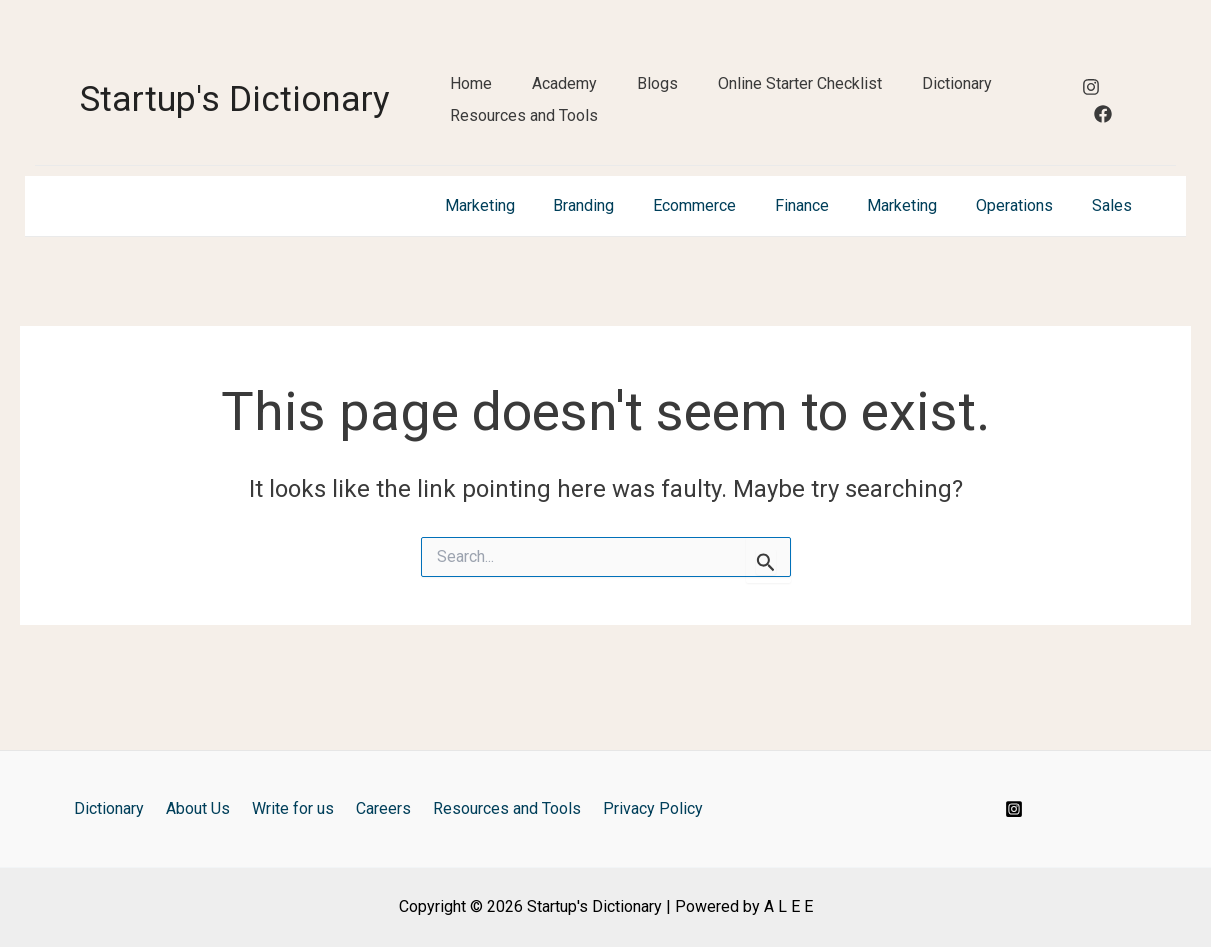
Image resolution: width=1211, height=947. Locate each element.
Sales (1115, 266)
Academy (564, 97)
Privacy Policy (638, 808)
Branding (620, 266)
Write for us (296, 808)
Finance (825, 266)
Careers (380, 808)
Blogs (657, 97)
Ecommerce (724, 266)
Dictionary (957, 97)
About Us (207, 808)
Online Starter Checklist (800, 97)
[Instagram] (1091, 118)
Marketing (523, 266)
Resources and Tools (524, 163)
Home (471, 97)
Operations (1024, 266)
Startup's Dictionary (235, 130)
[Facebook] (1103, 144)
